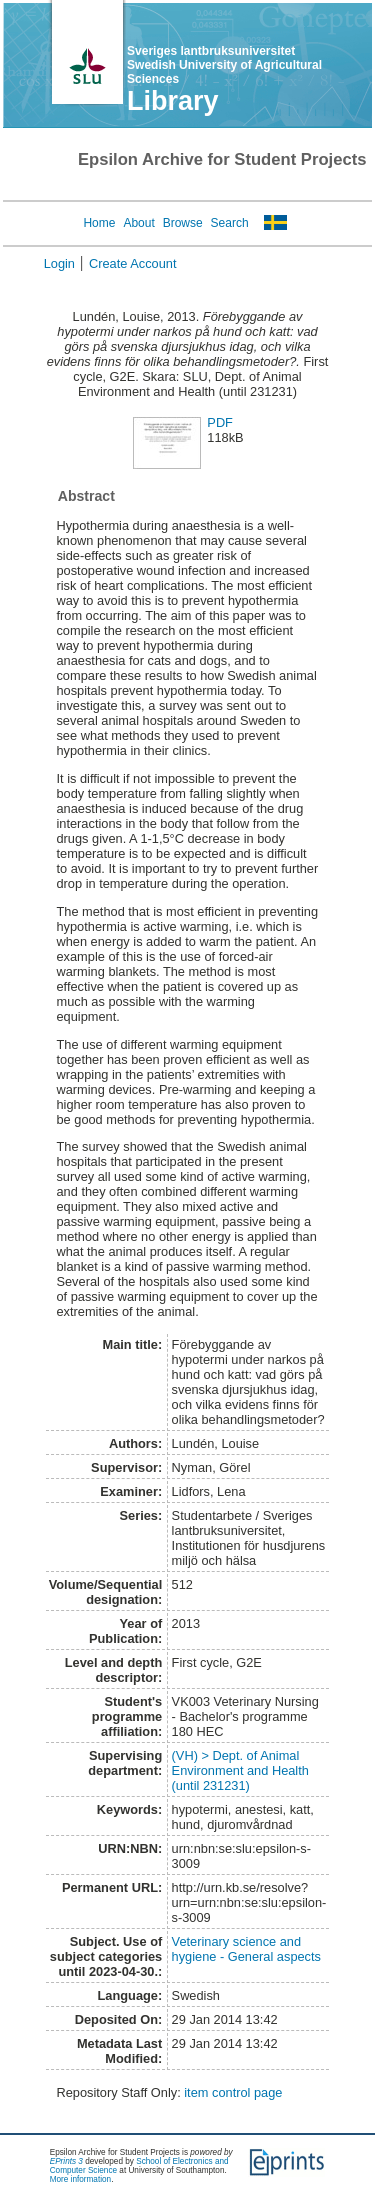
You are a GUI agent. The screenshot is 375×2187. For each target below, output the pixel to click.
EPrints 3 (66, 2161)
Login (59, 263)
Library (173, 101)
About (138, 223)
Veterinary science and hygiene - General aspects (246, 1949)
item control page (233, 2092)
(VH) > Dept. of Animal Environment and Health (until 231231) (240, 1770)
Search (230, 223)
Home (99, 223)
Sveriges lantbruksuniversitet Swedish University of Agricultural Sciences (224, 65)
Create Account (133, 263)
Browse (183, 223)
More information (80, 2179)
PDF (220, 422)
